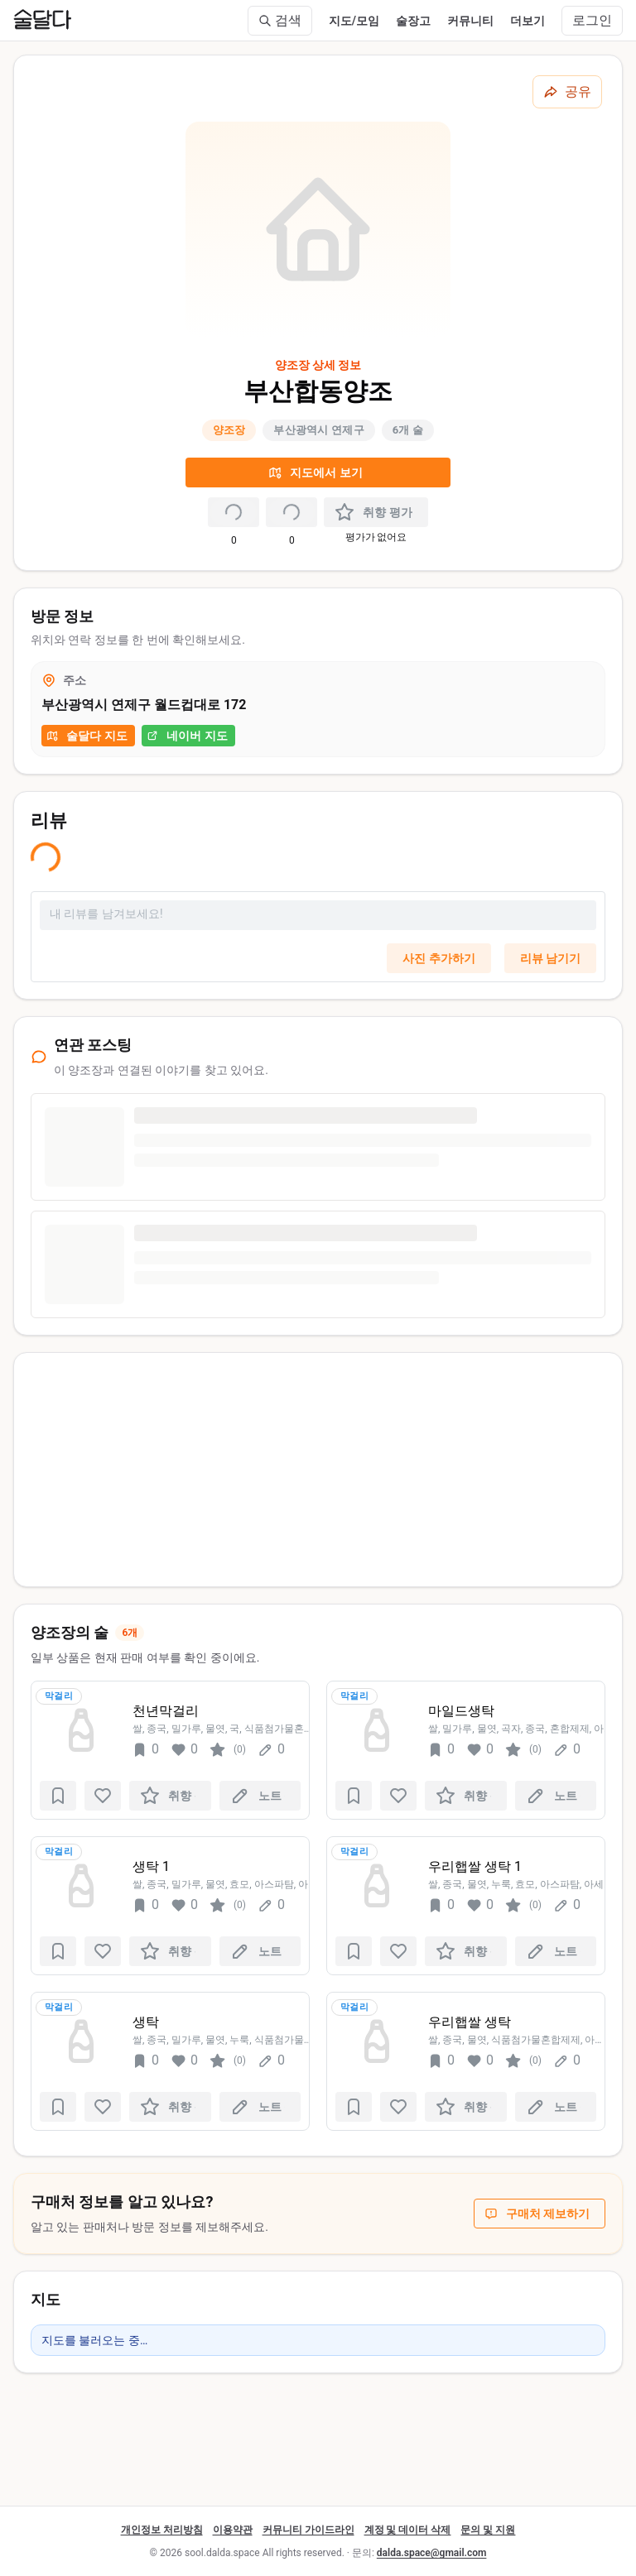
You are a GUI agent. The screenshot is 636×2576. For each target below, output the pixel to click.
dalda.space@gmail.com (432, 2553)
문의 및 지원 (487, 2529)
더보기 (527, 20)
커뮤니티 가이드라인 (308, 2529)
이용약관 (233, 2529)
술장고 (413, 20)
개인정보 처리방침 (162, 2529)
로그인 (592, 20)
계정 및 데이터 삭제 (407, 2529)
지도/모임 (354, 20)
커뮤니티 (470, 20)
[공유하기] (567, 91)
